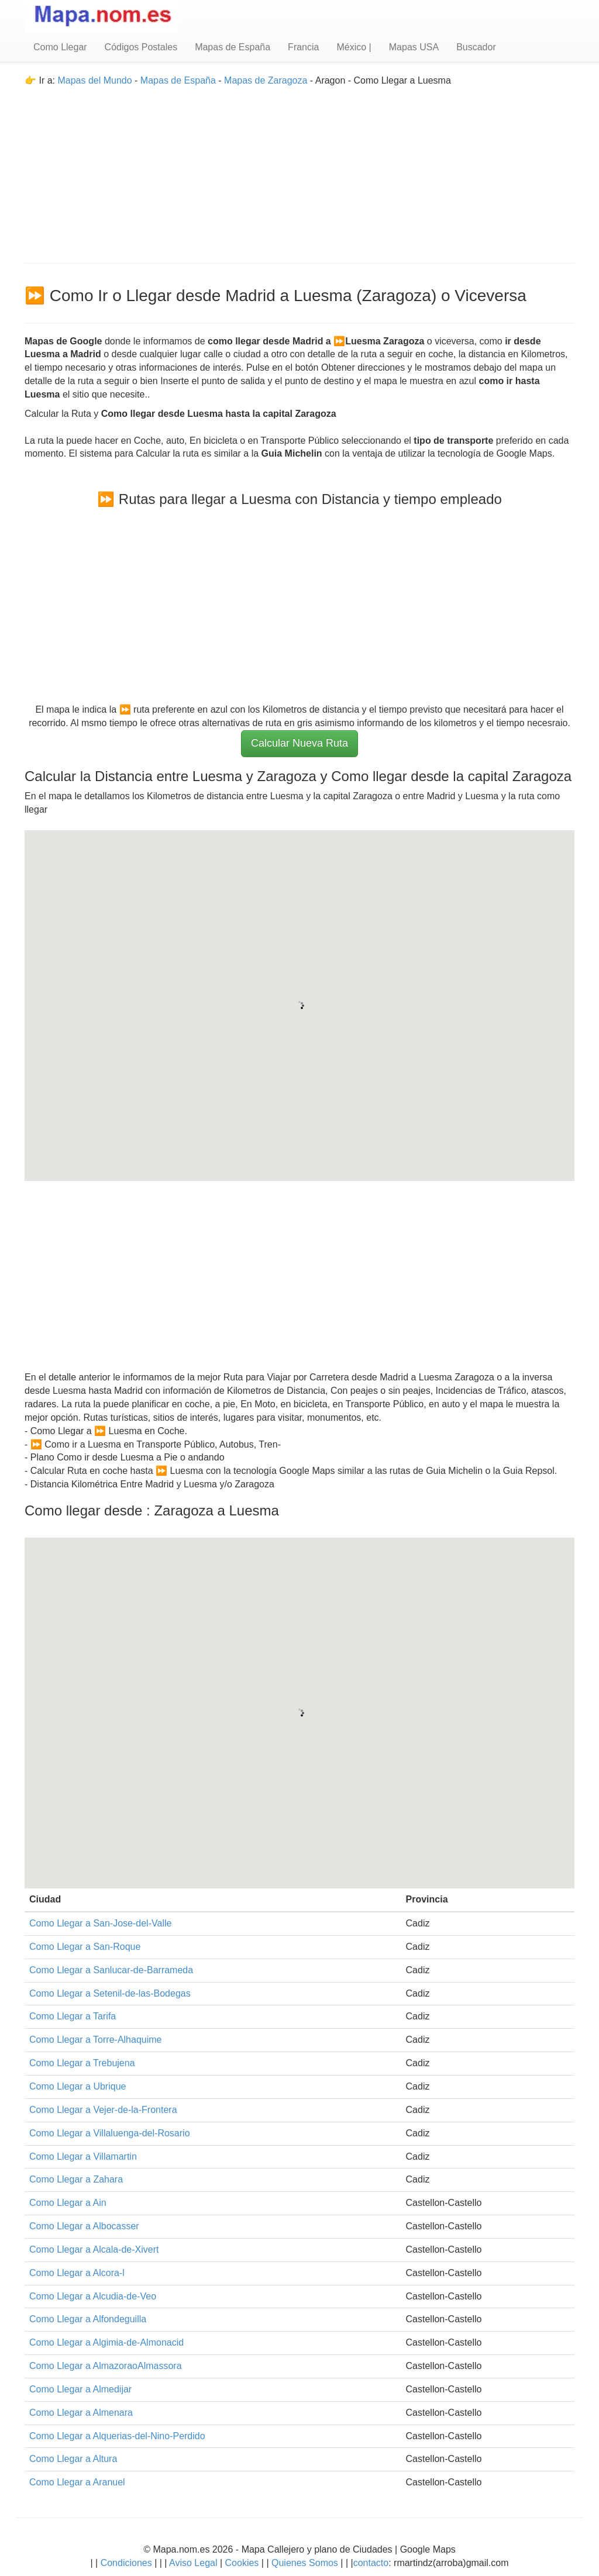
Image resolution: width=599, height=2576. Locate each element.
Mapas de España (232, 47)
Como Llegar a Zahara (76, 2179)
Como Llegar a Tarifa (72, 2016)
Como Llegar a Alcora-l (77, 2273)
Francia (303, 47)
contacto (370, 2563)
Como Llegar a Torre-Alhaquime (95, 2040)
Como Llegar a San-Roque (84, 1947)
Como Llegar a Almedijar (80, 2389)
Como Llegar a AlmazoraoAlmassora (105, 2366)
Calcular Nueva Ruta (299, 743)
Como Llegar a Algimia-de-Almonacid (106, 2342)
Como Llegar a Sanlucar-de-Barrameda (111, 1970)
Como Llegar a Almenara (81, 2413)
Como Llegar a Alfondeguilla (87, 2319)
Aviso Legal (193, 2563)
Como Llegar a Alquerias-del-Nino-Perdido (117, 2436)
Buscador (476, 47)
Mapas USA (414, 47)
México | (353, 47)
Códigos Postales (141, 47)
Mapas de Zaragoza (265, 80)
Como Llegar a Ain (67, 2203)
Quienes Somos (305, 2563)
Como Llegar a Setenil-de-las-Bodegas (110, 1993)
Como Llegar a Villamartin (83, 2156)
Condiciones (126, 2563)
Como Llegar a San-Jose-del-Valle (100, 1923)
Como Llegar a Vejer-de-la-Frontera (103, 2110)
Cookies (243, 2563)
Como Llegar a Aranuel (77, 2482)
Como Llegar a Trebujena (82, 2063)
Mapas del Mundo (94, 80)
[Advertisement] (299, 169)
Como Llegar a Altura (73, 2459)
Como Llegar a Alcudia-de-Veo (92, 2296)
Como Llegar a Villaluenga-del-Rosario (109, 2133)
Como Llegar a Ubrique (77, 2086)
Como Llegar (60, 47)
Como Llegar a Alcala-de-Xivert (94, 2249)
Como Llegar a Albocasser (84, 2226)
